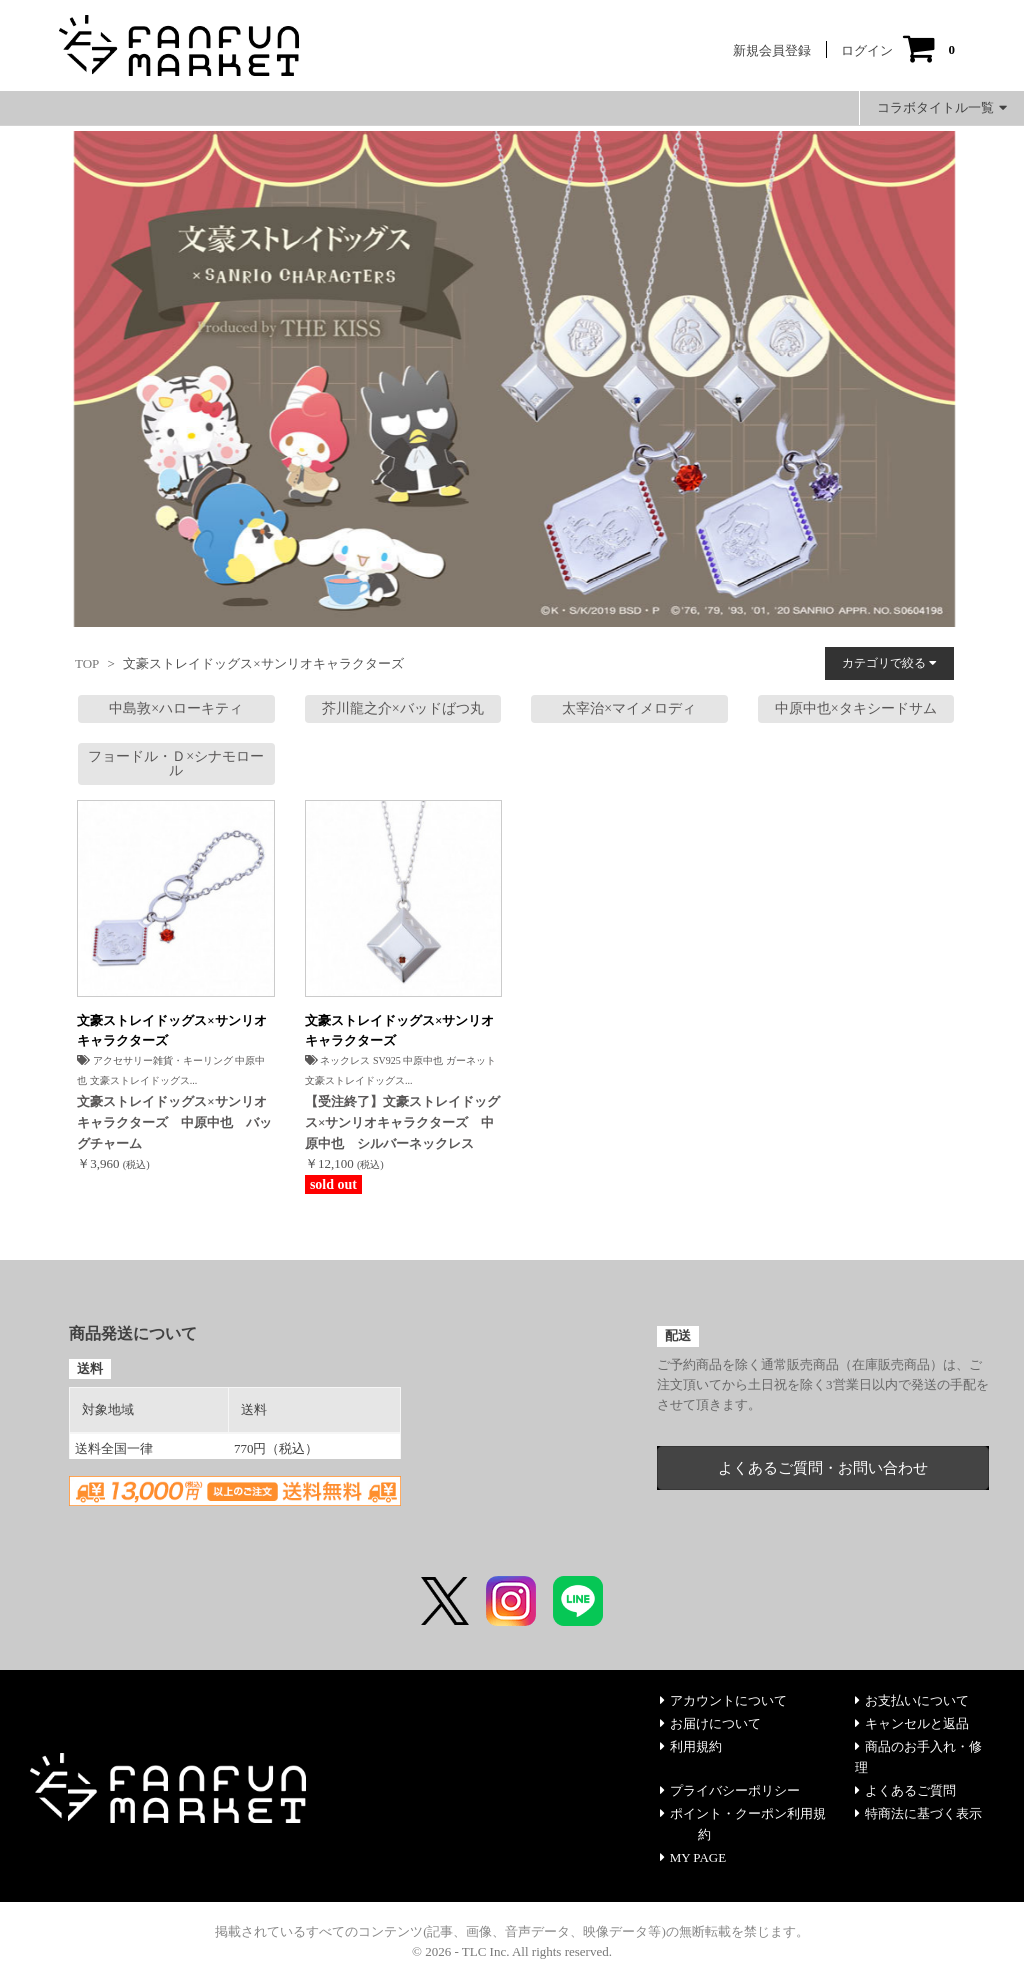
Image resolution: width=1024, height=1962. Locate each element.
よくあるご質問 (905, 1790)
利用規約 (691, 1746)
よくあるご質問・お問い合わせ (823, 1468)
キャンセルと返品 (912, 1723)
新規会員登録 (772, 50)
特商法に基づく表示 (918, 1813)
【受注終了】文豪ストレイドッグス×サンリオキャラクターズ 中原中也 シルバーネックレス (402, 1122)
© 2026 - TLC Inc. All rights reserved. (512, 1951)
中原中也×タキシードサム (856, 708)
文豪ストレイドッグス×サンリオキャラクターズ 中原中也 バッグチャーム (174, 1122)
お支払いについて (912, 1700)
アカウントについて (723, 1700)
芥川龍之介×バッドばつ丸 (403, 708)
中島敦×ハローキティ (176, 708)
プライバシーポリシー (730, 1790)
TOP (87, 663)
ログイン (867, 50)
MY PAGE (693, 1857)
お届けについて (710, 1723)
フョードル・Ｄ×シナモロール (176, 763)
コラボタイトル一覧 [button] (942, 107)
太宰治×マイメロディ (629, 708)
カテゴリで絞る (889, 663)
